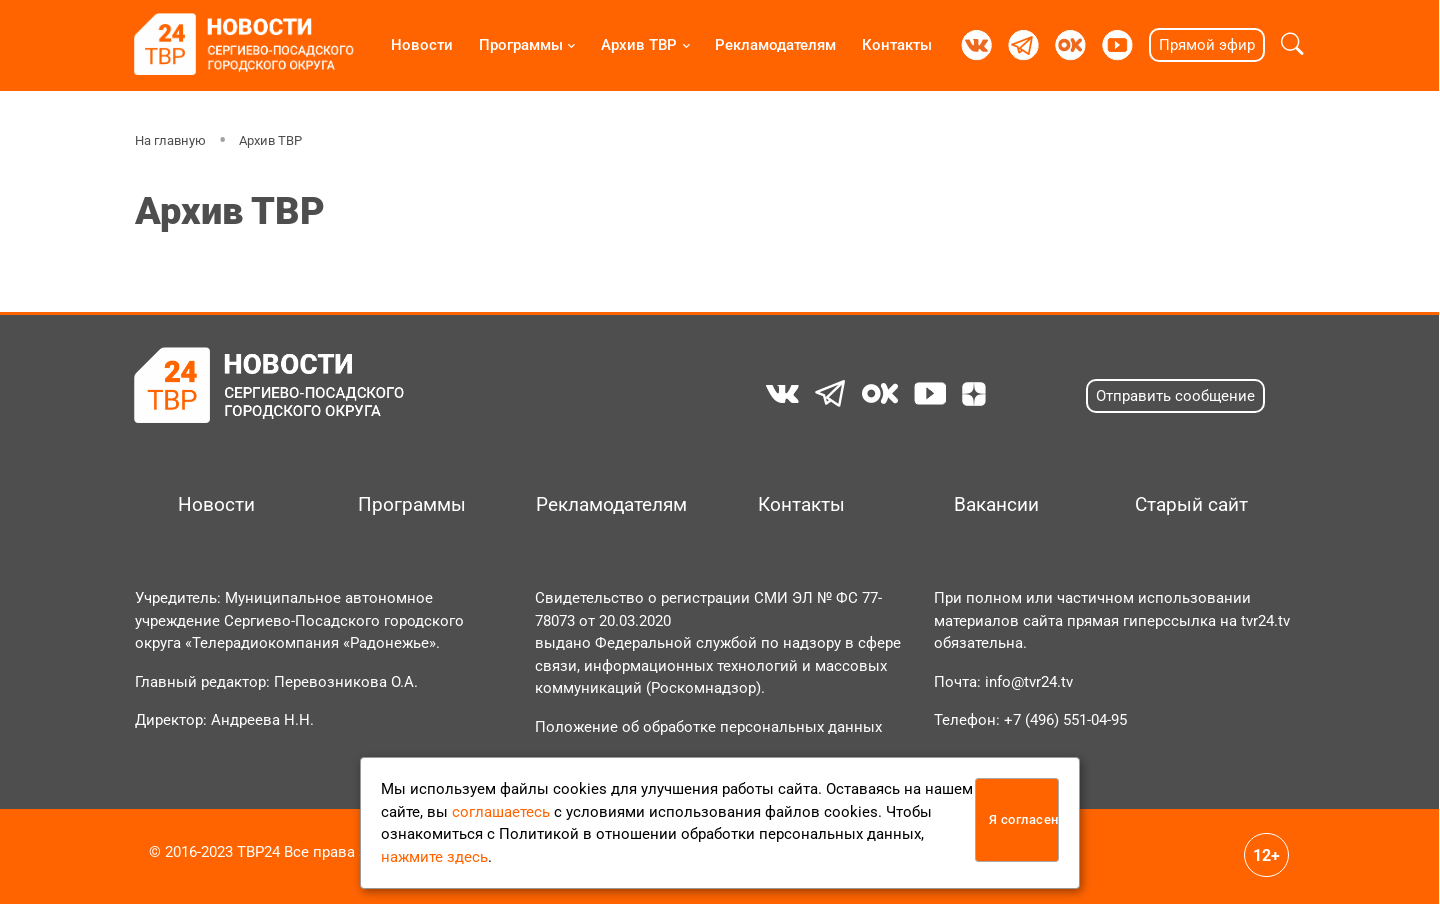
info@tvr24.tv (1029, 682)
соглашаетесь (501, 812)
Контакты (897, 45)
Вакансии (996, 505)
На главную (170, 140)
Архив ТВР (639, 45)
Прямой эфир (1207, 45)
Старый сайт (1191, 505)
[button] (1292, 45)
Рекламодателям (775, 45)
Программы (521, 45)
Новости (422, 45)
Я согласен (1024, 819)
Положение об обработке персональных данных (708, 727)
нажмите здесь (434, 857)
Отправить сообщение (1175, 396)
